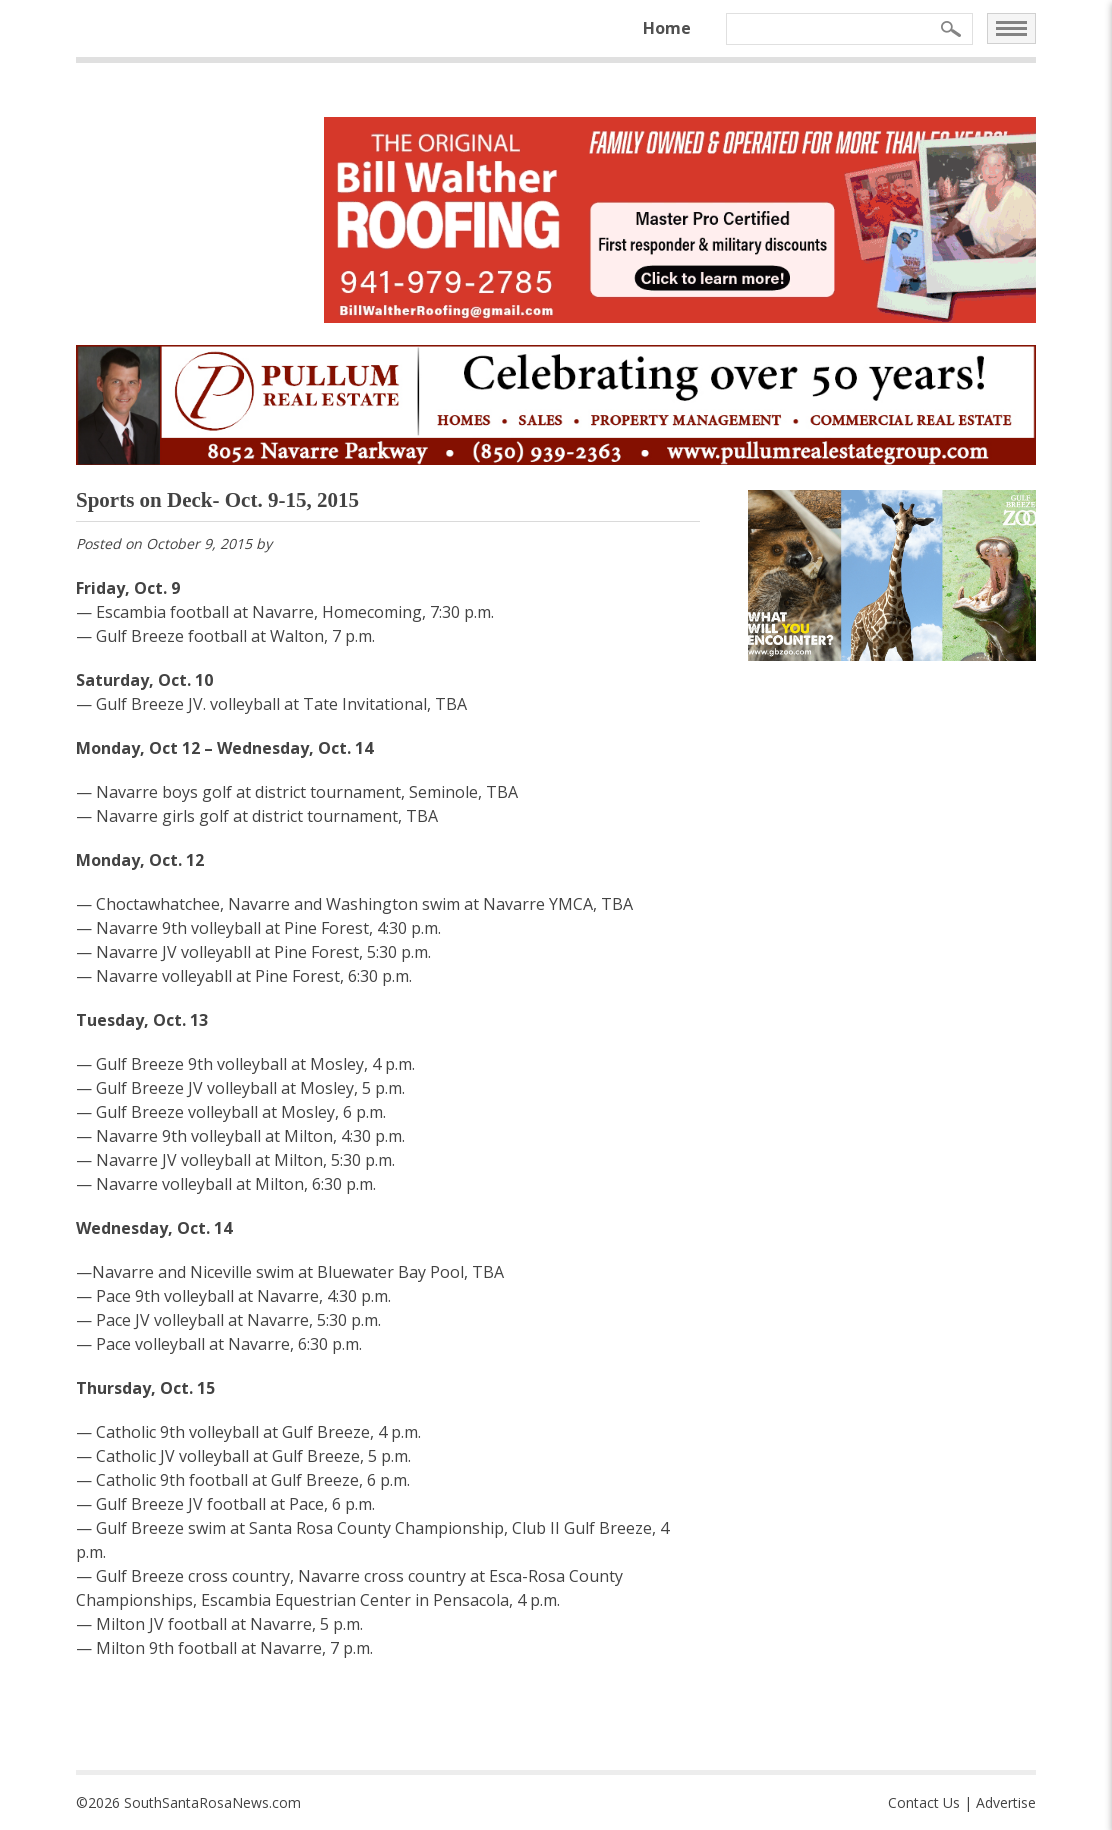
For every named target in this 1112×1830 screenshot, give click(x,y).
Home (667, 28)
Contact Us (924, 1802)
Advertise (1006, 1802)
